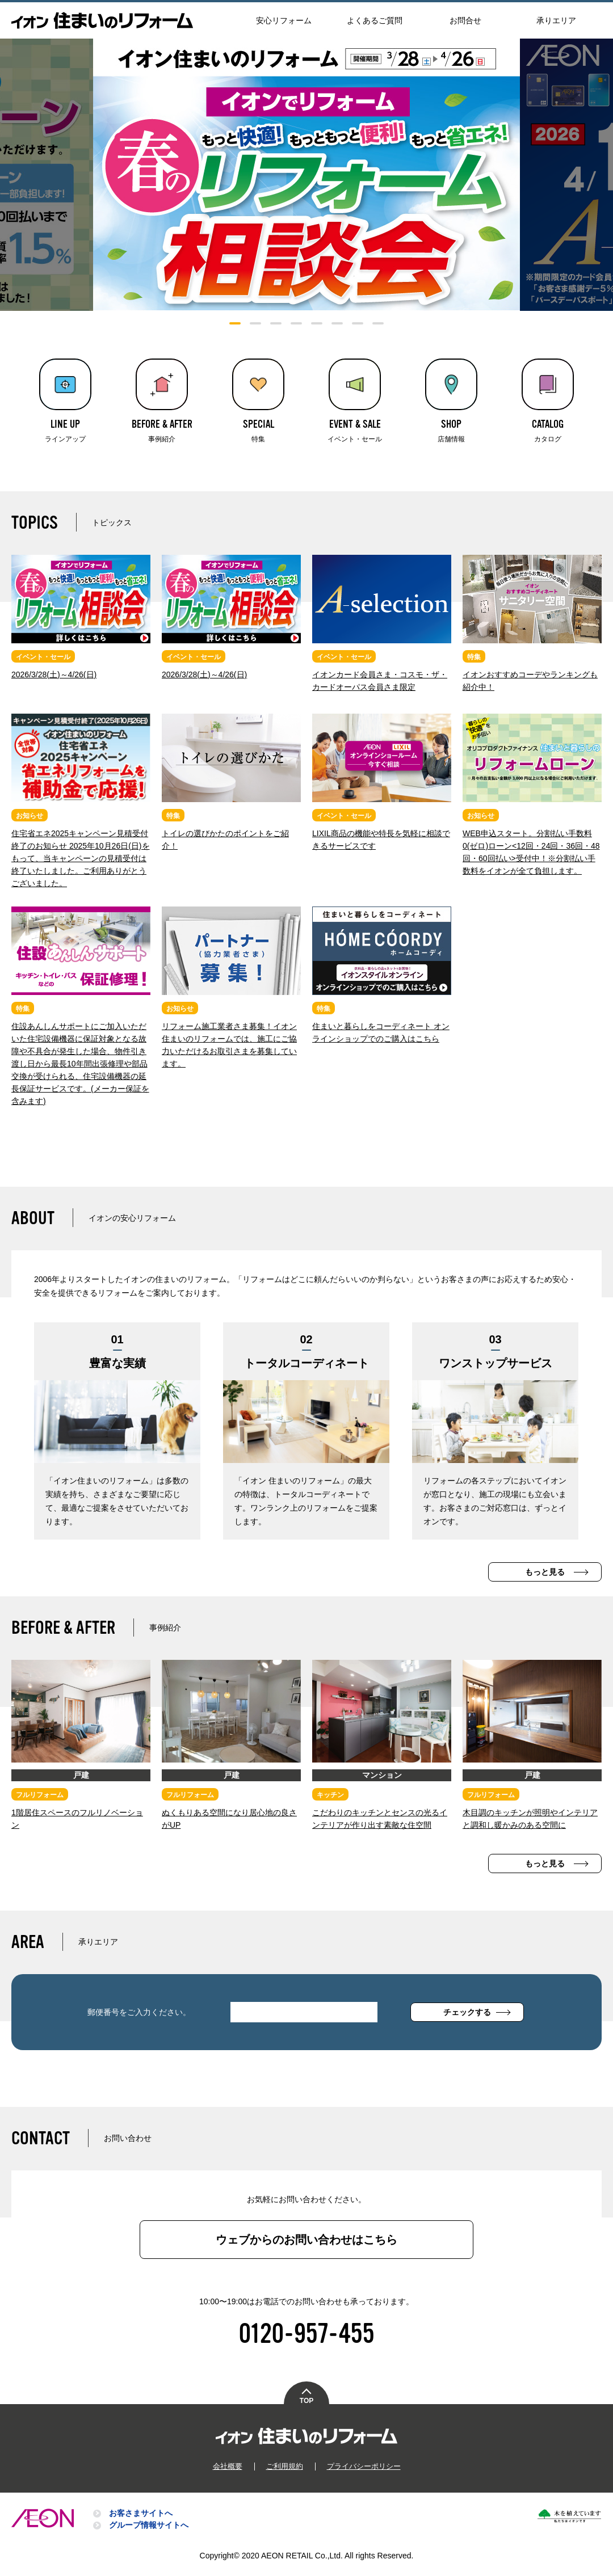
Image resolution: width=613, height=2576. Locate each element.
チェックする (467, 2019)
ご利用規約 (286, 2473)
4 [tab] (296, 323)
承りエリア (556, 20)
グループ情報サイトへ (148, 2531)
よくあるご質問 (374, 20)
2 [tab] (255, 323)
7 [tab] (357, 323)
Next (566, 175)
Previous (46, 175)
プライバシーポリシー (361, 2473)
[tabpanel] (306, 175)
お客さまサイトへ (141, 2519)
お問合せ (465, 20)
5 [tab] (316, 323)
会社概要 (231, 2473)
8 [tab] (378, 323)
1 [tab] (235, 323)
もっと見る (545, 1579)
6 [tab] (337, 323)
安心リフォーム (284, 20)
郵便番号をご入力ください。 (139, 2019)
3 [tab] (276, 323)
